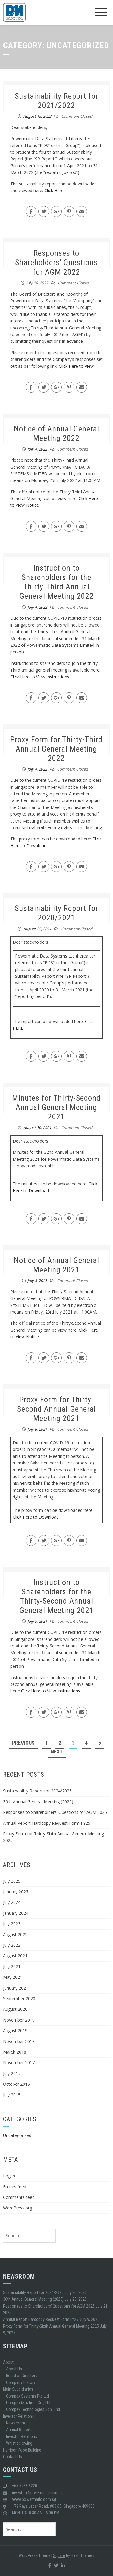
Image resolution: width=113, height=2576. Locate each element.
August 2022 (15, 1934)
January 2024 (15, 1913)
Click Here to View (76, 366)
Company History (20, 2382)
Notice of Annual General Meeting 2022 (56, 433)
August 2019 (15, 2030)
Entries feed (14, 2186)
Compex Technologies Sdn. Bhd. (33, 2409)
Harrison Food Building (22, 2450)
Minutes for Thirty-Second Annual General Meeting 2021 (56, 1107)
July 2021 (11, 1966)
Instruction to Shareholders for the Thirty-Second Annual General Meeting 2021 (56, 1596)
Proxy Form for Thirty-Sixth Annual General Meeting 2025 (51, 2326)
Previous (23, 1743)
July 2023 (11, 1923)
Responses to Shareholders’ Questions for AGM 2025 (55, 1812)
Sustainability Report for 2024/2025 (37, 1791)
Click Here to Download (36, 1517)
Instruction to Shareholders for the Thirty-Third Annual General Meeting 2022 (56, 582)
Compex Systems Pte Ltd (27, 2396)
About (8, 2362)
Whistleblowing (19, 2443)
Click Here (54, 190)
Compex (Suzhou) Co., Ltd (28, 2402)
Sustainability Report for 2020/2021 (56, 913)
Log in (9, 2176)
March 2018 (14, 2052)
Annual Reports (19, 2429)
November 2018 (19, 2041)
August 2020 (15, 2009)
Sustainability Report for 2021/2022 (56, 100)
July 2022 (11, 1945)
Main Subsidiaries (18, 2389)
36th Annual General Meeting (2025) (38, 1801)
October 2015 (16, 2084)
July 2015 (11, 2095)
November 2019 (19, 2020)
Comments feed (19, 2197)
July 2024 (11, 1902)
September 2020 (19, 1998)
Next (57, 1751)
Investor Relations (18, 2416)
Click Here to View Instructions (39, 677)
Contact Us (12, 2456)
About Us (14, 2368)
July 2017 (11, 2073)
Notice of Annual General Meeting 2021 (56, 1265)
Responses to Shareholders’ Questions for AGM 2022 (56, 262)
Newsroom (15, 2422)
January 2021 (15, 1988)
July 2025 (11, 1881)
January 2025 (15, 1891)
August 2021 (15, 1955)
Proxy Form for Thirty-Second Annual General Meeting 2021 (56, 1409)
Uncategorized (17, 2135)
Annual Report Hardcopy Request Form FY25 (46, 1823)
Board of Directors (21, 2375)
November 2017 (19, 2062)
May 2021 (12, 1977)
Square (59, 2555)
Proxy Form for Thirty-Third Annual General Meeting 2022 (56, 749)
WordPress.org (17, 2208)
